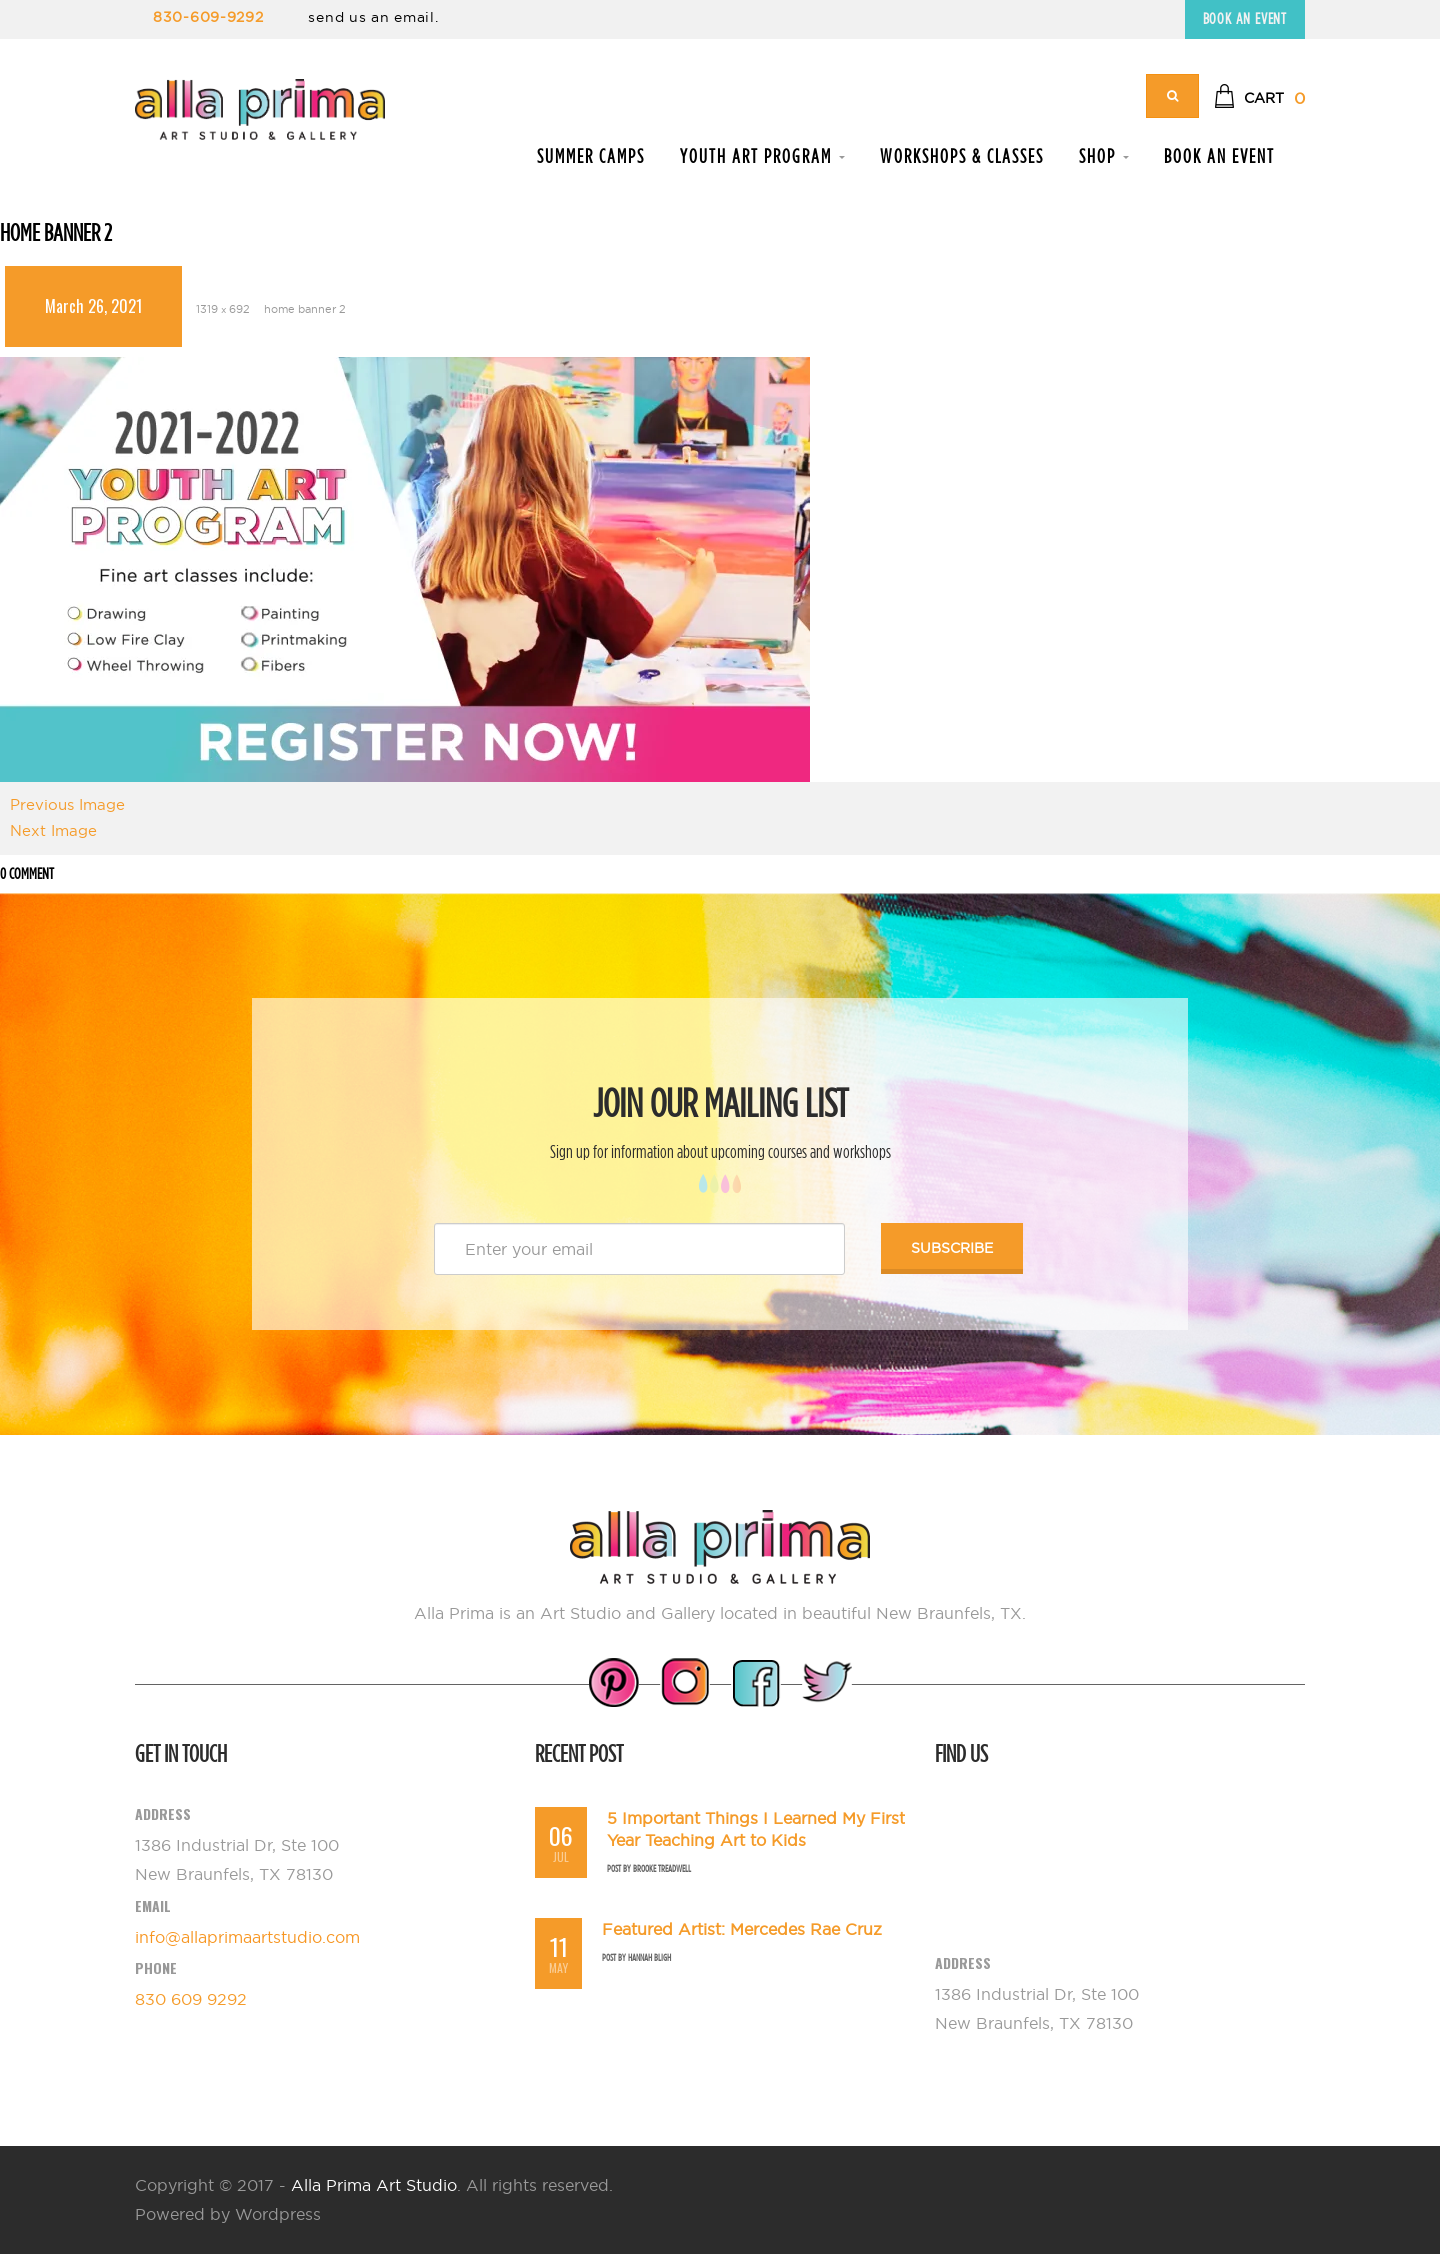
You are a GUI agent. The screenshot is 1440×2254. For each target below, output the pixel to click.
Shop (1104, 156)
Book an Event (1245, 18)
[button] (1259, 98)
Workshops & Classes (962, 156)
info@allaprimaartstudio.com (247, 1937)
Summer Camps (591, 156)
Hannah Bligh (649, 1957)
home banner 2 (305, 309)
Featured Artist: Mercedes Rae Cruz (742, 1929)
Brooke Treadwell (662, 1868)
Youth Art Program (762, 156)
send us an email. (373, 17)
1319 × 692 (223, 309)
